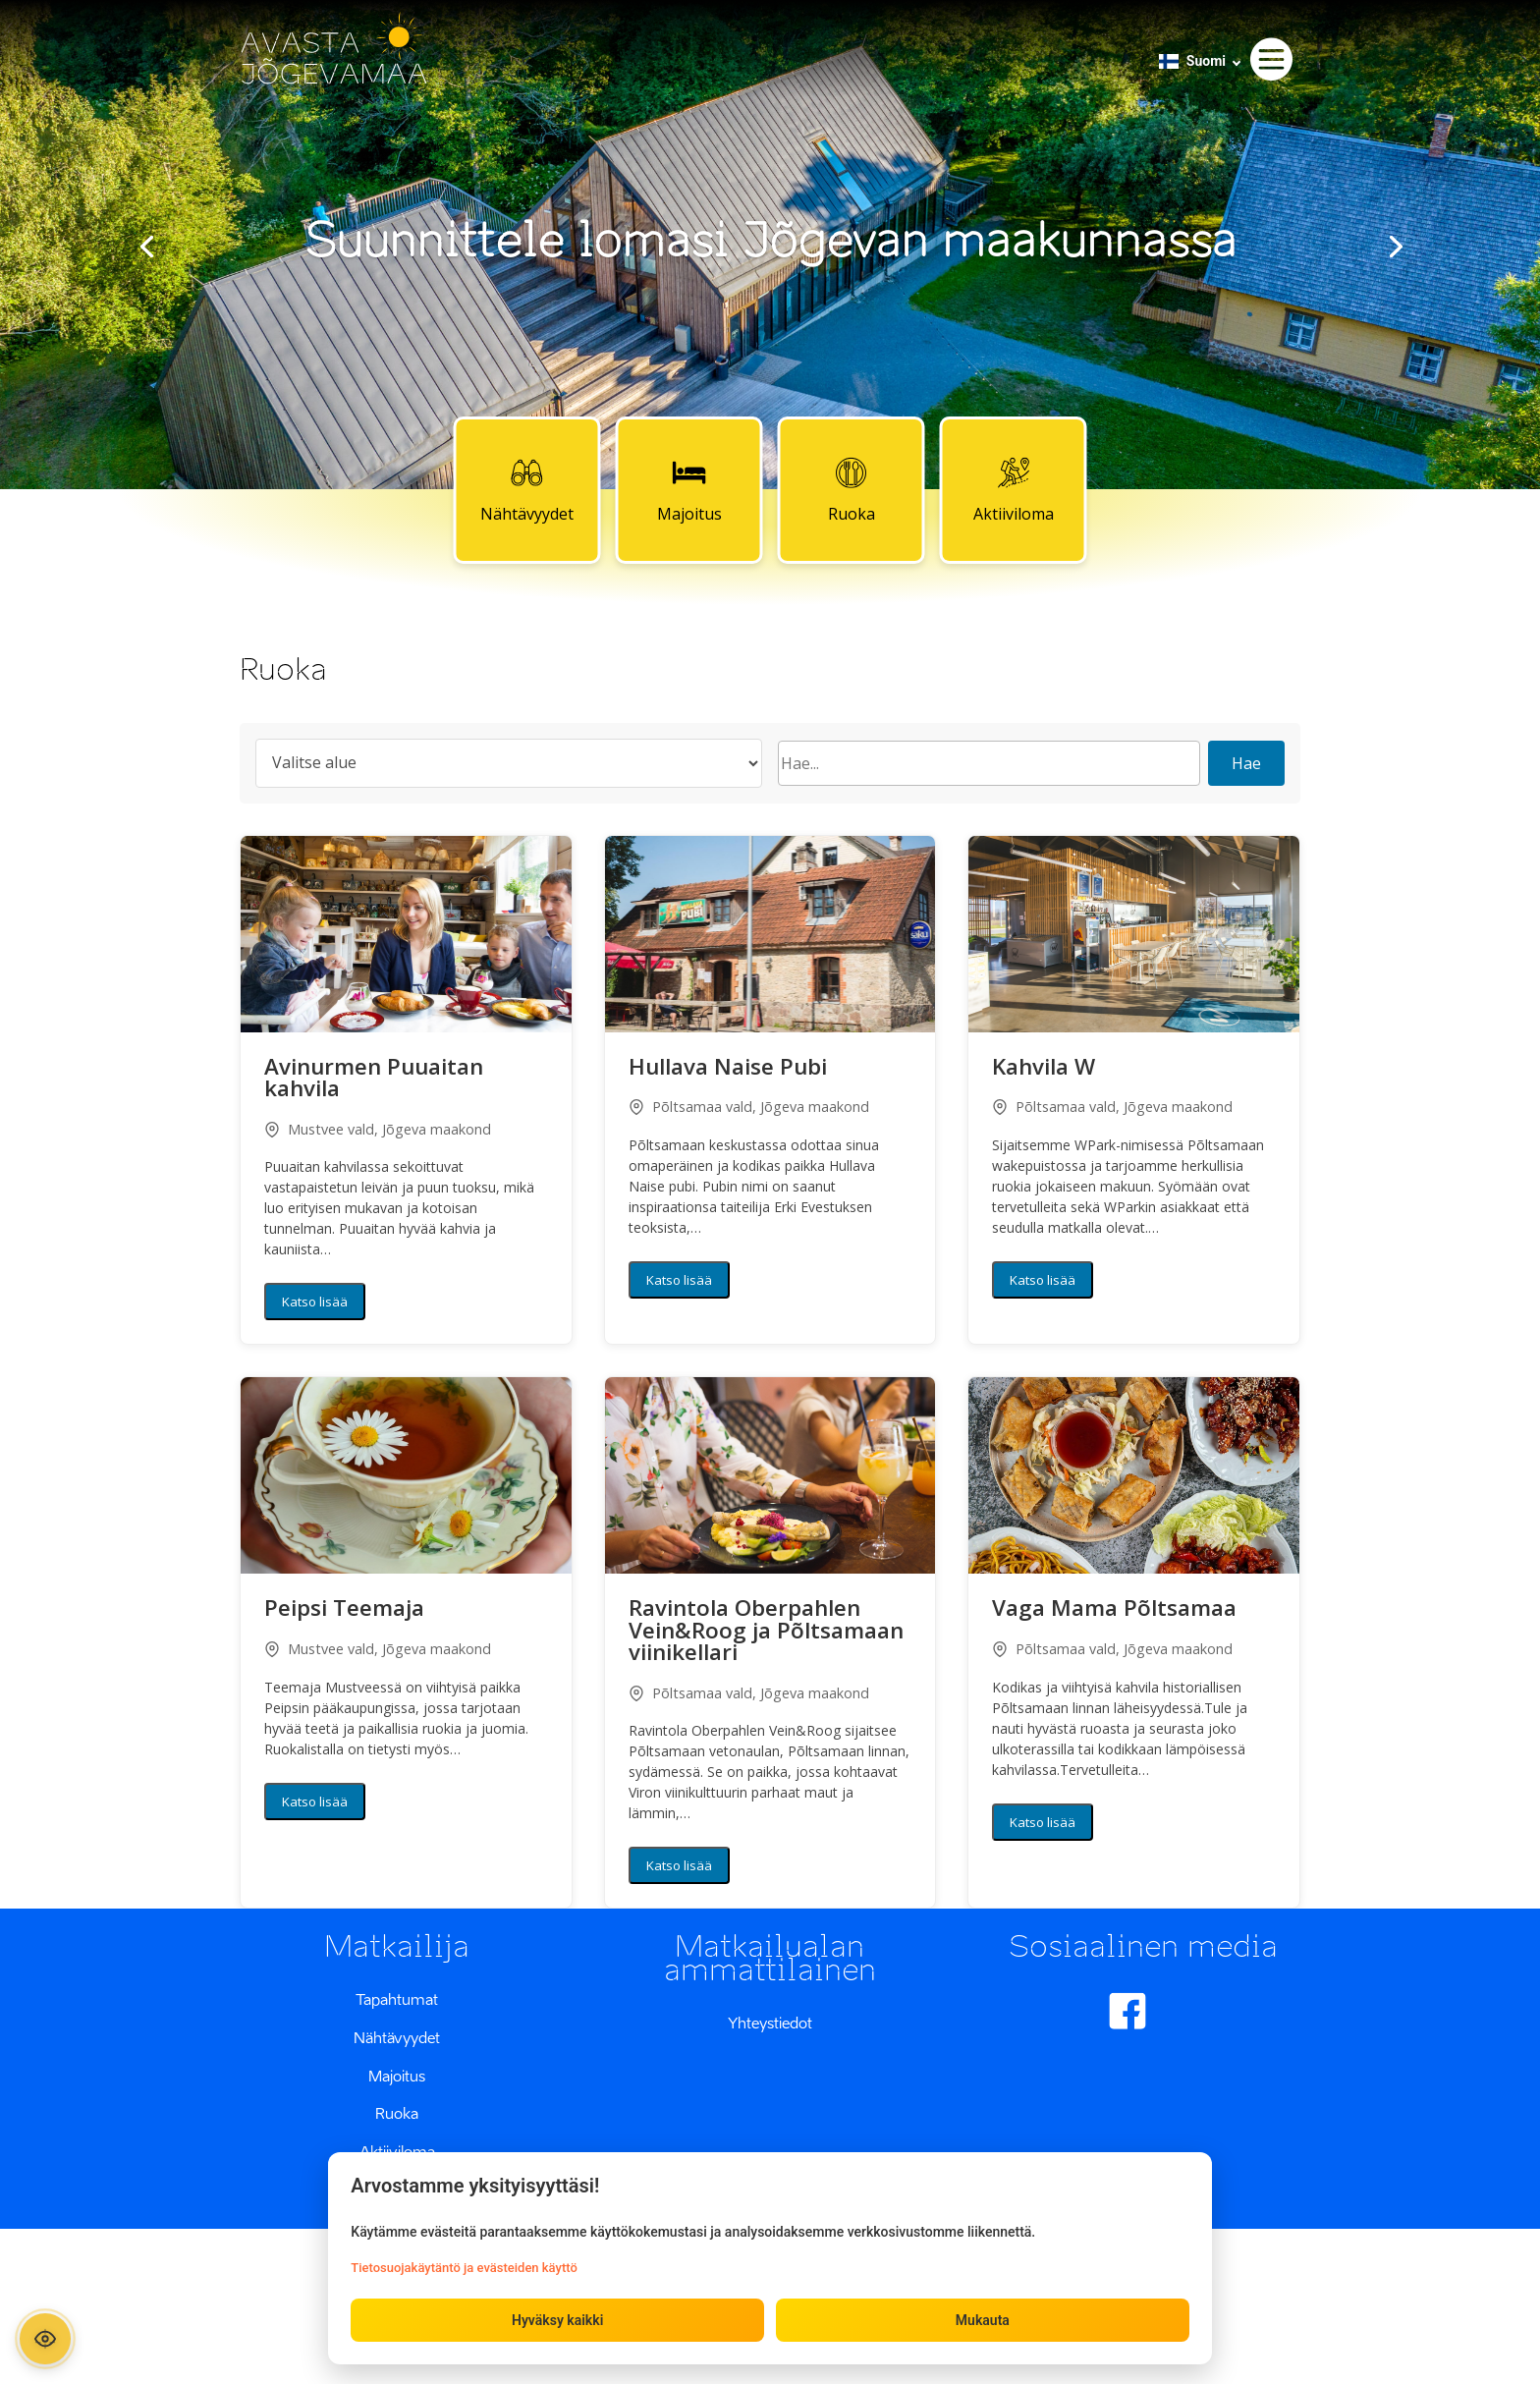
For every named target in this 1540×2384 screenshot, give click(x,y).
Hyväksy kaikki (557, 2319)
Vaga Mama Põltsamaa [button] (1114, 1610)
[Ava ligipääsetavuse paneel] (47, 2337)
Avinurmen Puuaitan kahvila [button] (373, 1079)
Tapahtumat (397, 1999)
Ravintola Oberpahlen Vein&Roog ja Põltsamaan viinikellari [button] (766, 1632)
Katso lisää (315, 1301)
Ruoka (851, 489)
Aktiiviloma (1013, 489)
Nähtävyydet (527, 489)
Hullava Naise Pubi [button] (728, 1068)
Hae (1246, 763)
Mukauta (982, 2319)
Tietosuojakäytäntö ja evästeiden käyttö (465, 2266)
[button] (406, 934)
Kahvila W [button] (1043, 1068)
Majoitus (689, 489)
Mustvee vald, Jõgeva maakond (377, 1129)
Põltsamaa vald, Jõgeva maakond (749, 1106)
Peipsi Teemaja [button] (344, 1610)
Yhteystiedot (770, 2022)
